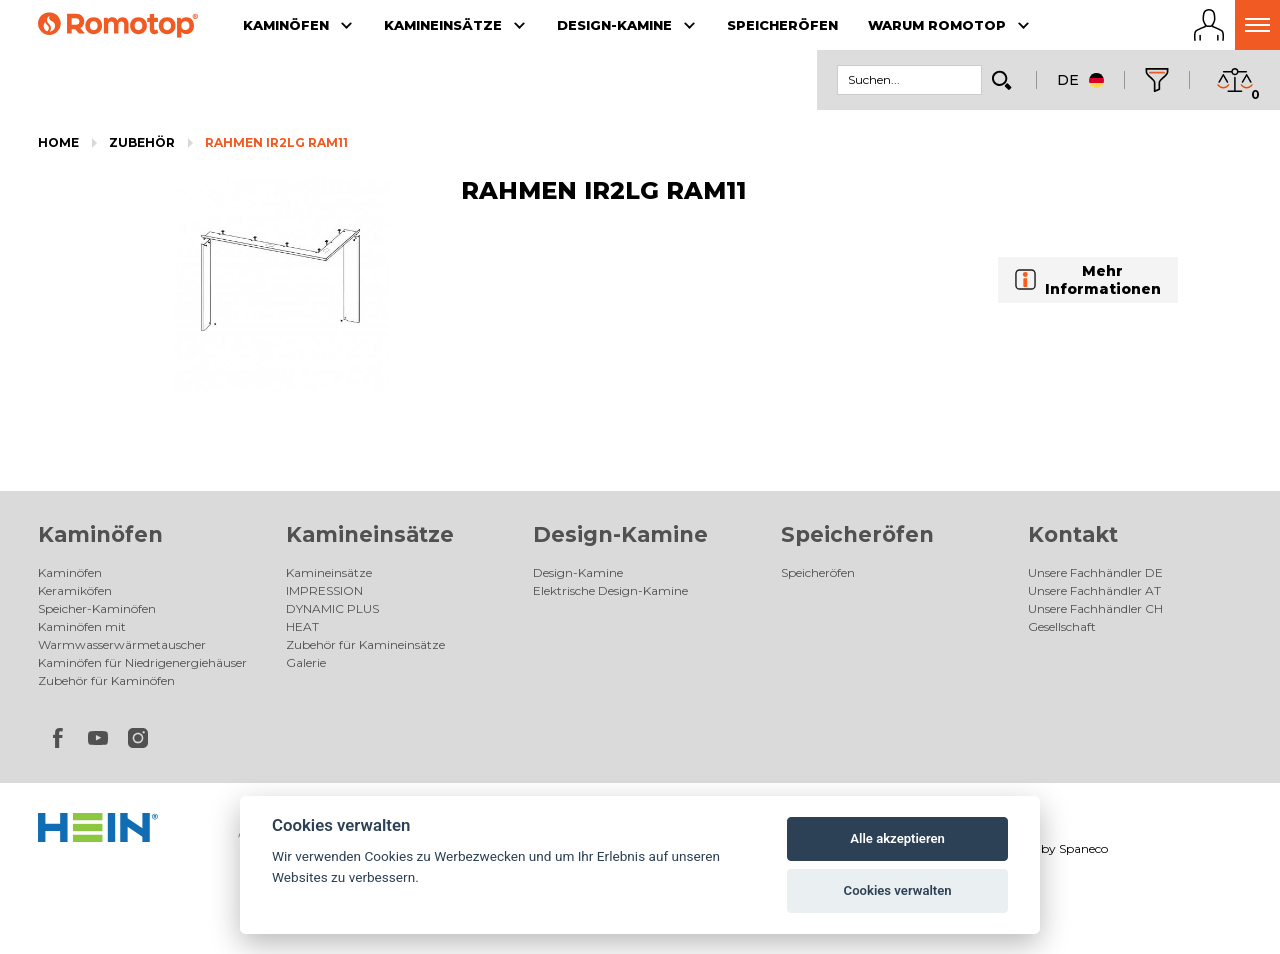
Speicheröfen (857, 534)
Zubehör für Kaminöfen (106, 680)
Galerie (306, 662)
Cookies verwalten (898, 890)
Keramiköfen (75, 590)
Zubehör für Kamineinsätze (365, 644)
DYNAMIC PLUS (332, 608)
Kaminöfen (100, 534)
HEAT (302, 626)
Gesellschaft (1062, 626)
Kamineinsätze (370, 534)
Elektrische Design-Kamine (610, 590)
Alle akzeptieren (897, 838)
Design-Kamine (620, 534)
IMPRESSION (324, 590)
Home (58, 142)
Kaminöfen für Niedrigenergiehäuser (142, 662)
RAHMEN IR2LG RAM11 (276, 142)
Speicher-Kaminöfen (97, 608)
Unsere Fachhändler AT (1094, 590)
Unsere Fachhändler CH (1095, 608)
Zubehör (142, 142)
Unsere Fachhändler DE (1095, 572)
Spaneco (1083, 848)
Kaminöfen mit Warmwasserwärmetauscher (122, 635)
